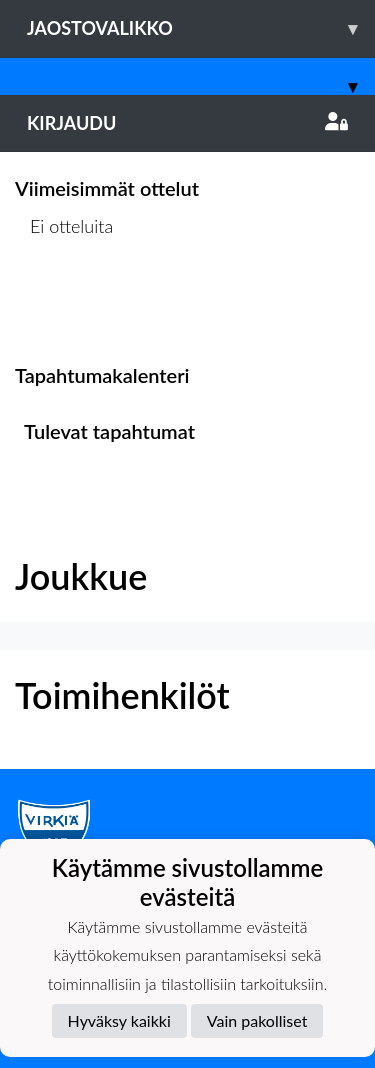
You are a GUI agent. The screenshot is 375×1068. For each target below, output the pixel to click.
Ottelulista (64, 303)
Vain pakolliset (257, 1020)
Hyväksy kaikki (119, 1020)
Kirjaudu (187, 123)
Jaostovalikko (201, 28)
